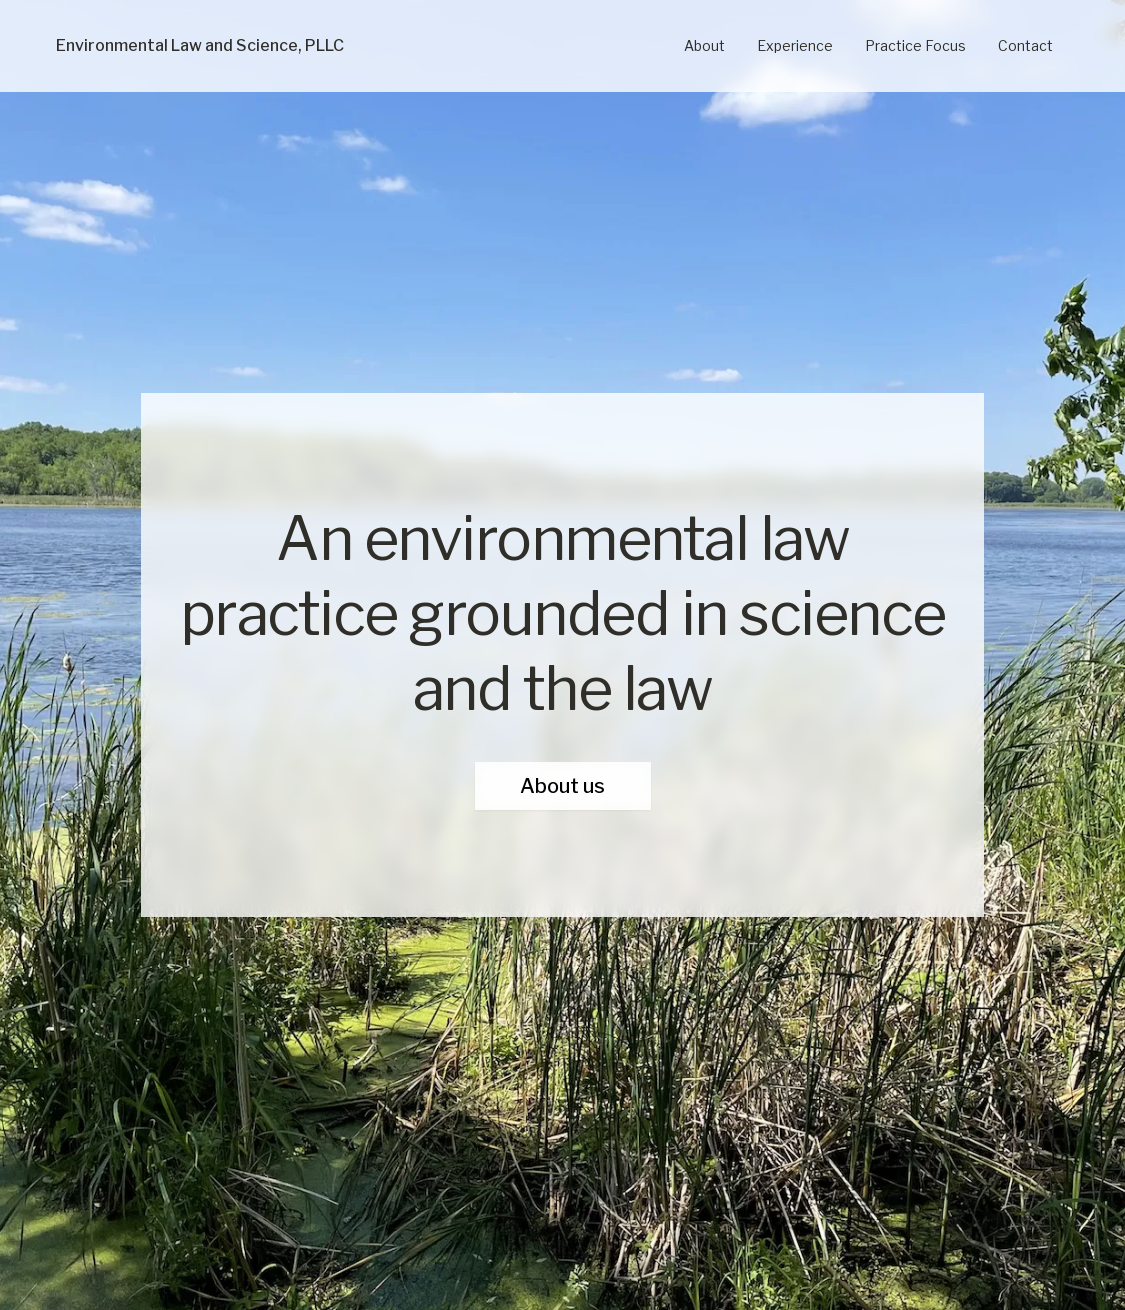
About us (562, 786)
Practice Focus (915, 45)
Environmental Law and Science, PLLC (200, 45)
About (704, 45)
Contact (1025, 45)
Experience (795, 45)
